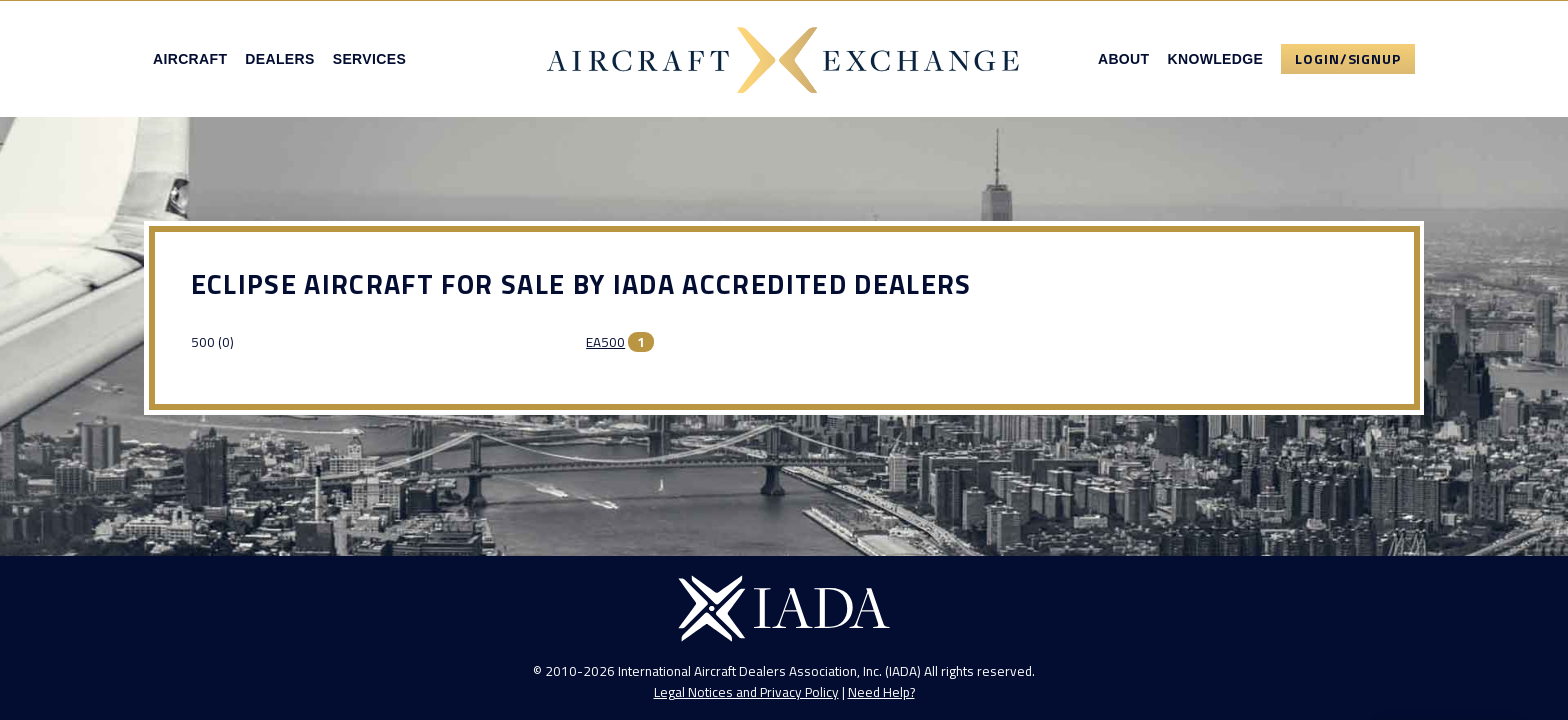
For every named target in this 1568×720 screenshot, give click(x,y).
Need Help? (881, 692)
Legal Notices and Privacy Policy (746, 692)
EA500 (605, 342)
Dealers (279, 59)
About (1124, 59)
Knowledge (1215, 59)
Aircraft (190, 59)
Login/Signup (1348, 58)
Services (369, 59)
